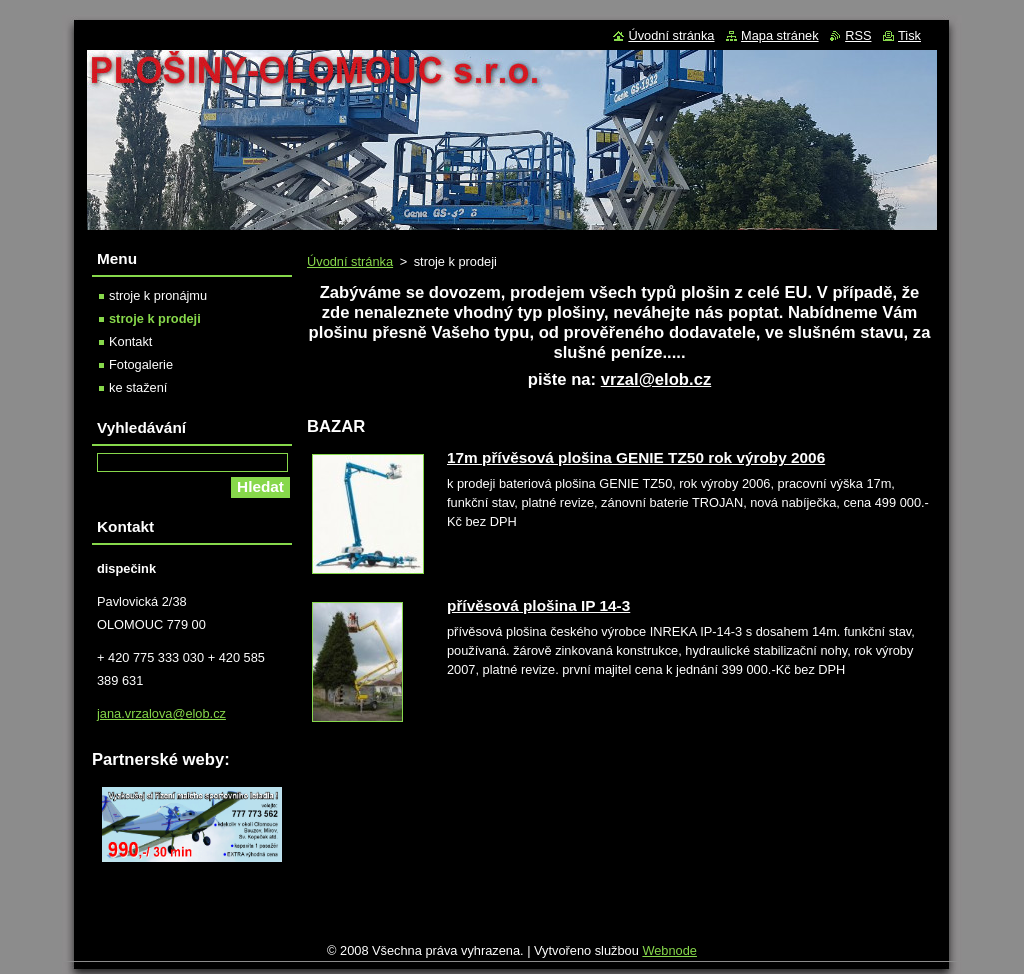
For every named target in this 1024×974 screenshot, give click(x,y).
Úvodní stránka (350, 261)
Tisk (909, 35)
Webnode (669, 955)
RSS (858, 35)
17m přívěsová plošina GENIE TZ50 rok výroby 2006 (636, 457)
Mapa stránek (780, 35)
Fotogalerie (141, 364)
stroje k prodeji (155, 318)
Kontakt (130, 341)
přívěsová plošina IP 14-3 (538, 605)
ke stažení (138, 387)
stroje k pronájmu (158, 295)
